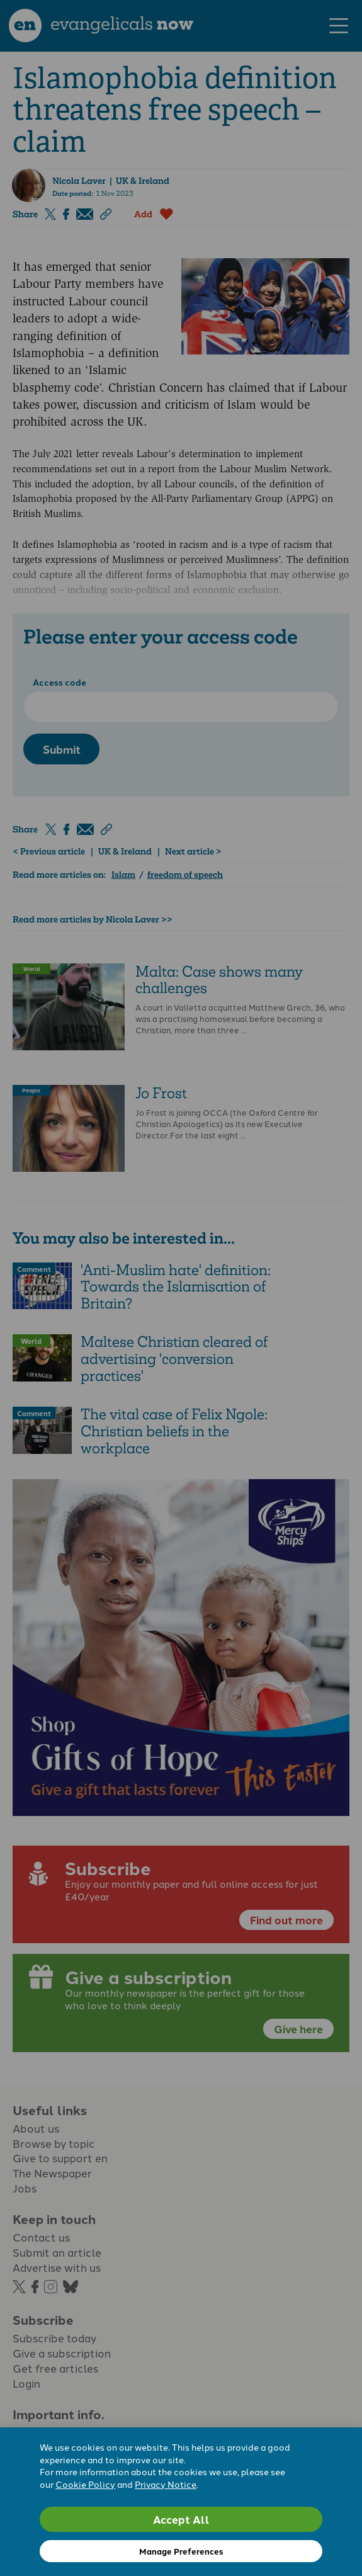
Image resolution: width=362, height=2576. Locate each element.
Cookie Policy (85, 2484)
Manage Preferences (181, 2551)
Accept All (181, 2519)
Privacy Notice (165, 2484)
